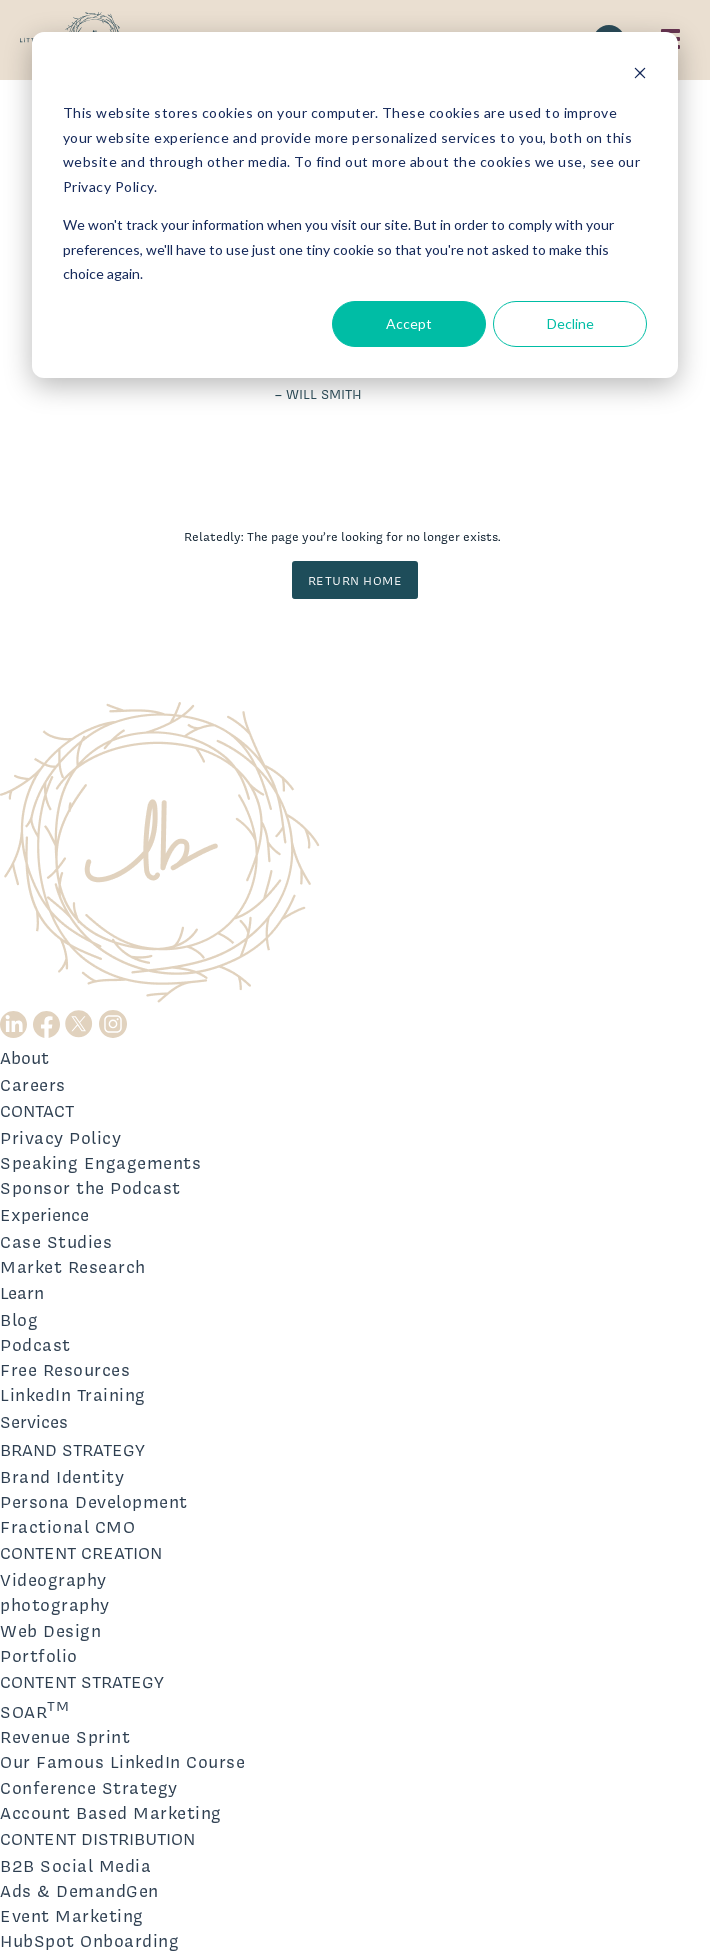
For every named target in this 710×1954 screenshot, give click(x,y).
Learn (22, 1292)
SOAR (34, 1709)
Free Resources (65, 1369)
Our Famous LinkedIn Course (122, 1761)
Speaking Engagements (100, 1162)
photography (55, 1604)
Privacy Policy (60, 1137)
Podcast (35, 1344)
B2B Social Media (75, 1865)
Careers (33, 1084)
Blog (19, 1319)
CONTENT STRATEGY (82, 1681)
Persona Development (94, 1501)
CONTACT (37, 1110)
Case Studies (56, 1241)
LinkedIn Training (73, 1394)
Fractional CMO (67, 1526)
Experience (44, 1214)
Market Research (73, 1266)
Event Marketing (72, 1915)
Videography (53, 1579)
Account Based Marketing (111, 1812)
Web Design (50, 1630)
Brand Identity (62, 1476)
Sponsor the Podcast (90, 1187)
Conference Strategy (89, 1787)
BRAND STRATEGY (72, 1449)
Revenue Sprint (65, 1736)
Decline (570, 323)
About (24, 1057)
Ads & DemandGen (79, 1890)
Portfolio (39, 1655)
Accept (409, 323)
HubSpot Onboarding (89, 1940)
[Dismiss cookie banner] (640, 75)
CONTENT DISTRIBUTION (97, 1838)
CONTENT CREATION (81, 1552)
